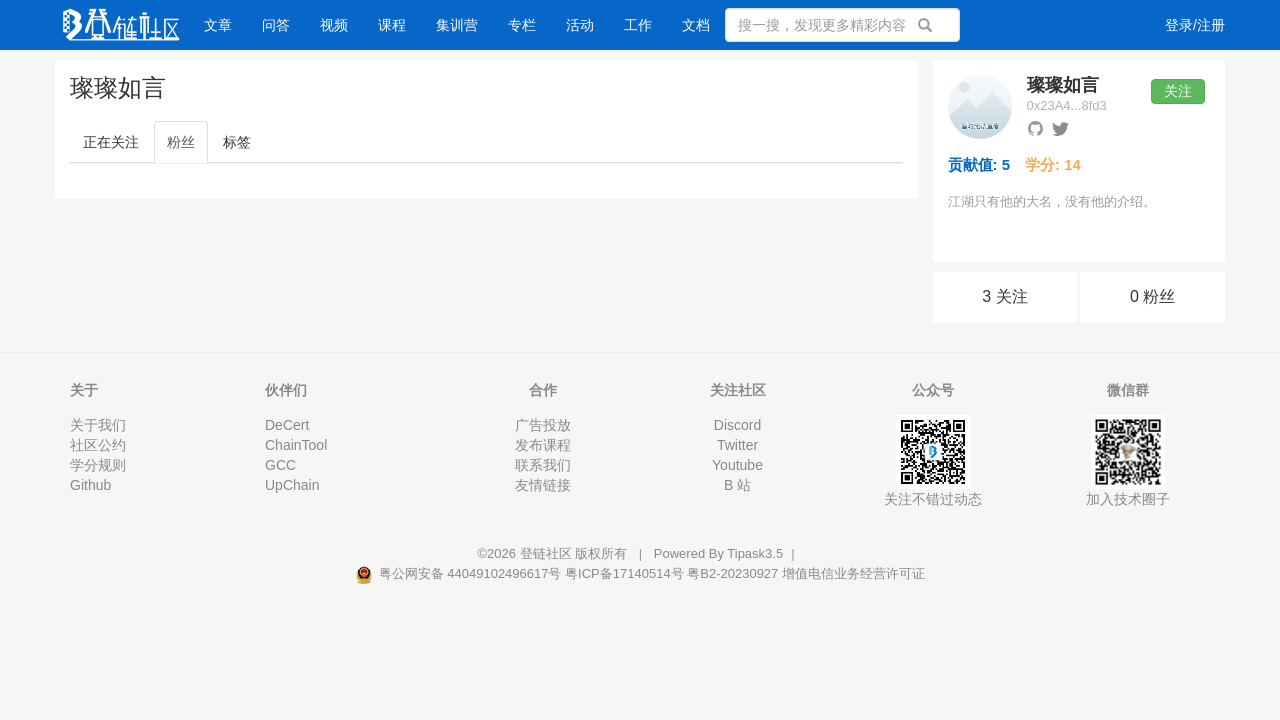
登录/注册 (1195, 25)
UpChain (292, 485)
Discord (737, 425)
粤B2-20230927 (732, 573)
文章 (218, 25)
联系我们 (543, 465)
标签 (237, 142)
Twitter (737, 445)
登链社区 (548, 553)
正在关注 (111, 142)
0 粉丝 (1152, 296)
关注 (1178, 91)
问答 (276, 25)
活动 (580, 25)
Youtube (737, 465)
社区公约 (98, 445)
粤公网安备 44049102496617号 (460, 573)
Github (90, 485)
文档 (696, 25)
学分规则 (98, 465)
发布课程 (543, 445)
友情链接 (543, 485)
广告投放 (543, 425)
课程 (392, 25)
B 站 (737, 485)
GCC (280, 465)
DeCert (287, 425)
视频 (334, 25)
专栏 (522, 25)
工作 (638, 25)
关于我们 (98, 425)
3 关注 (1004, 296)
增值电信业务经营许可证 (853, 573)
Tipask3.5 (755, 553)
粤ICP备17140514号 (624, 573)
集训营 (457, 25)
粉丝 (181, 142)
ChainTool (296, 445)
